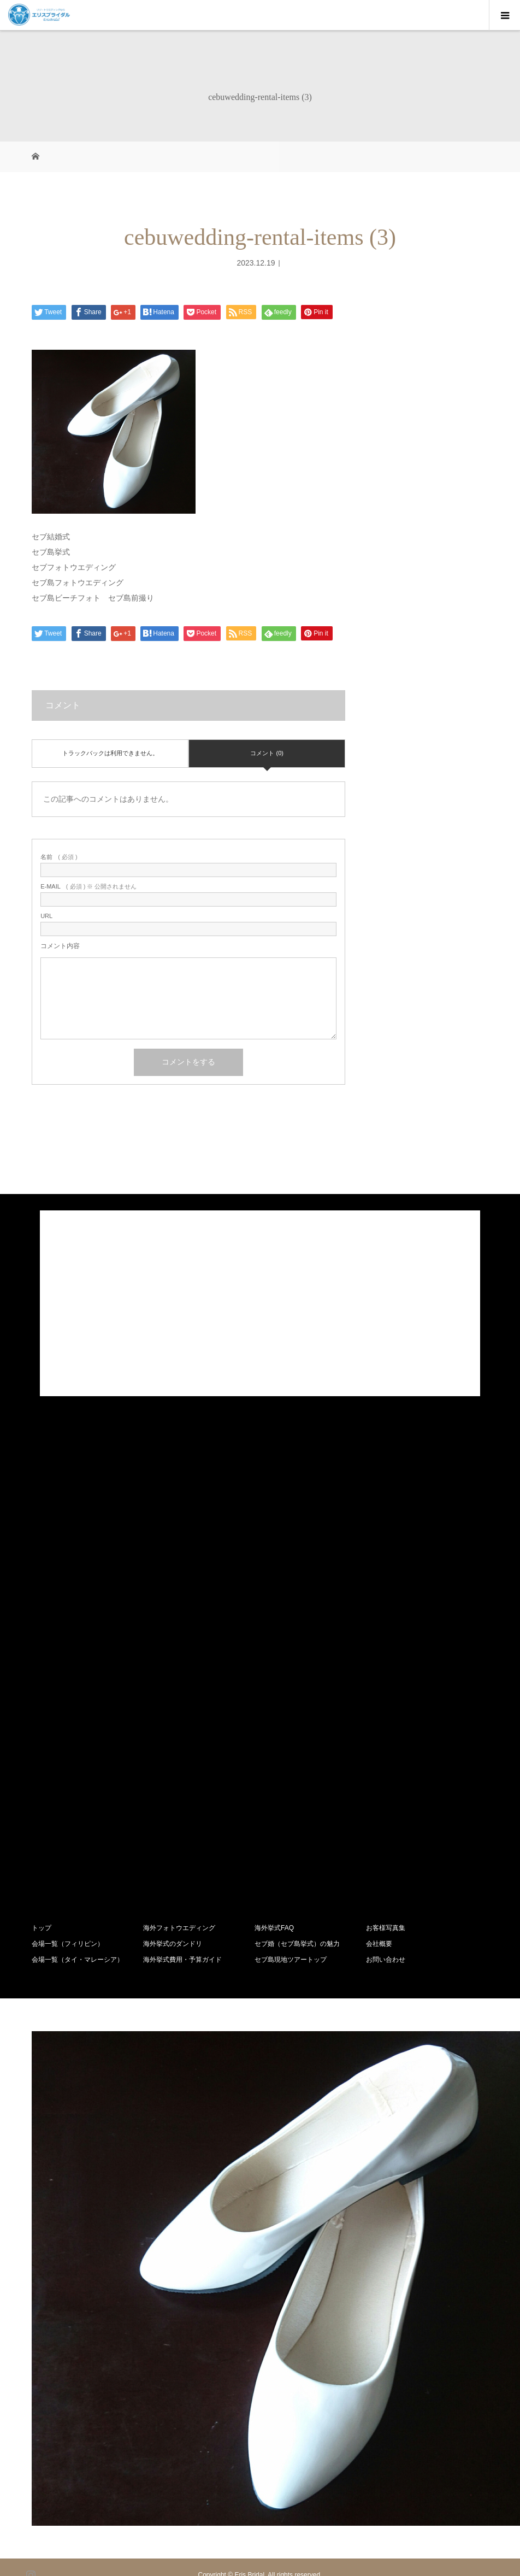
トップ (41, 1928)
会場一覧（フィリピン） (68, 1944)
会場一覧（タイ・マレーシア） (77, 1959)
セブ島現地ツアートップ (291, 1959)
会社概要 (379, 1944)
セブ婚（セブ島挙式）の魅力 (297, 1944)
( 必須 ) (58, 857)
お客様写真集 (385, 1928)
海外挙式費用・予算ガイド (182, 1959)
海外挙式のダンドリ (172, 1944)
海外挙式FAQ (274, 1928)
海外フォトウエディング (179, 1928)
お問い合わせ (385, 1959)
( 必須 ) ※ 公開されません (88, 887)
